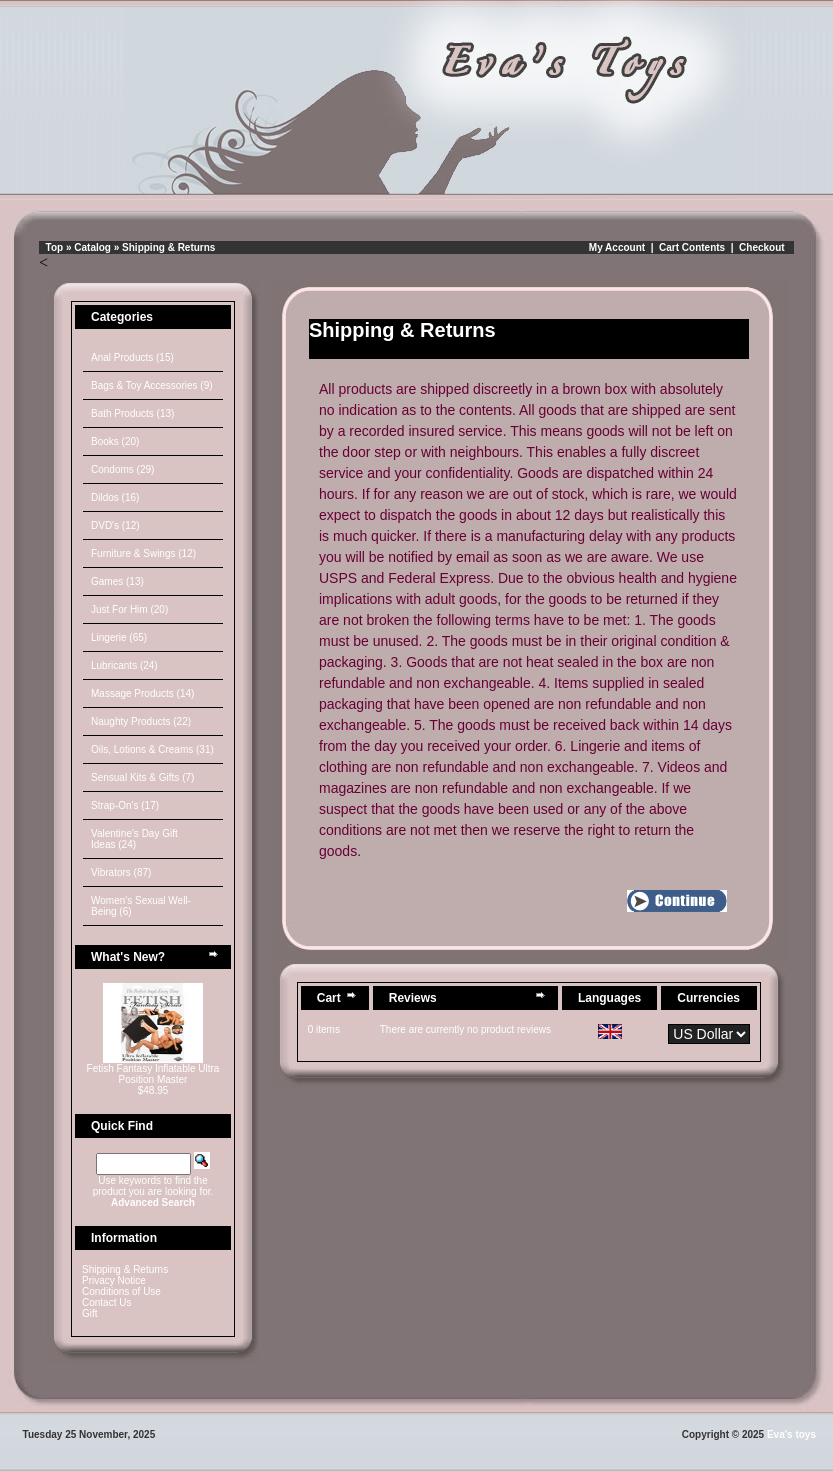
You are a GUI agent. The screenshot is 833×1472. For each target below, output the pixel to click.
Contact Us (106, 1302)
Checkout (762, 247)
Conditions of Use (121, 1291)
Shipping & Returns (168, 247)
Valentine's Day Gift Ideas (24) (134, 839)
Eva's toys (791, 1434)
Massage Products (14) (142, 693)
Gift (90, 1313)
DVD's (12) (115, 525)
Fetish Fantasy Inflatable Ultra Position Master (153, 1074)
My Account (617, 247)
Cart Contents (692, 247)
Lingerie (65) (119, 637)
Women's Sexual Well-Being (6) (141, 906)
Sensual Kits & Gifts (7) (142, 777)
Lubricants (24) (124, 665)
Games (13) (117, 581)
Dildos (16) (115, 497)
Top (55, 247)
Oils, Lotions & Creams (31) (152, 749)
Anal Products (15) (132, 357)
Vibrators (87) (121, 872)
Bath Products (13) (132, 413)
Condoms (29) (122, 469)
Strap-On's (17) (125, 805)
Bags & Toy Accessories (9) (152, 385)
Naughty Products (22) (141, 721)
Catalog (92, 247)
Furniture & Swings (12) (143, 553)
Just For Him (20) (129, 609)
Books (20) (115, 441)
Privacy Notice (114, 1280)
